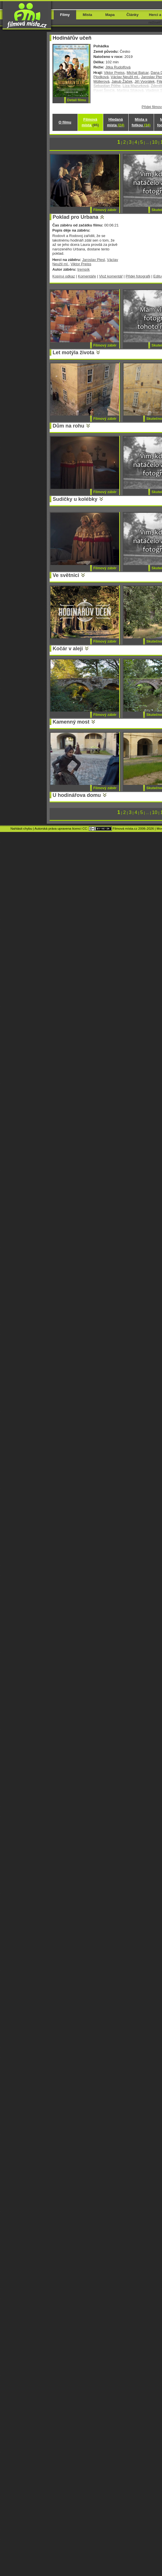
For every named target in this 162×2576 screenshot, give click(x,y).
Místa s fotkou (140, 122)
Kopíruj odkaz (63, 276)
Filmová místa (90, 122)
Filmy (65, 15)
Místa (87, 15)
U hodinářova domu (77, 795)
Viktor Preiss (114, 72)
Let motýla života (73, 352)
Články (132, 15)
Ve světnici (66, 575)
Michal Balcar (138, 72)
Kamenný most (71, 722)
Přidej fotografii (138, 276)
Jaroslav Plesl (93, 260)
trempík (83, 269)
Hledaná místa (115, 122)
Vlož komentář (111, 276)
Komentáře (87, 276)
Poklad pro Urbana (75, 217)
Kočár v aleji (68, 648)
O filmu (64, 122)
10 (154, 142)
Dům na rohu (68, 426)
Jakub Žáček (122, 81)
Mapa (110, 15)
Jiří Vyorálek (145, 81)
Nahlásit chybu (21, 828)
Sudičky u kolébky (75, 499)
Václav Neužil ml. (125, 77)
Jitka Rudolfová (118, 67)
